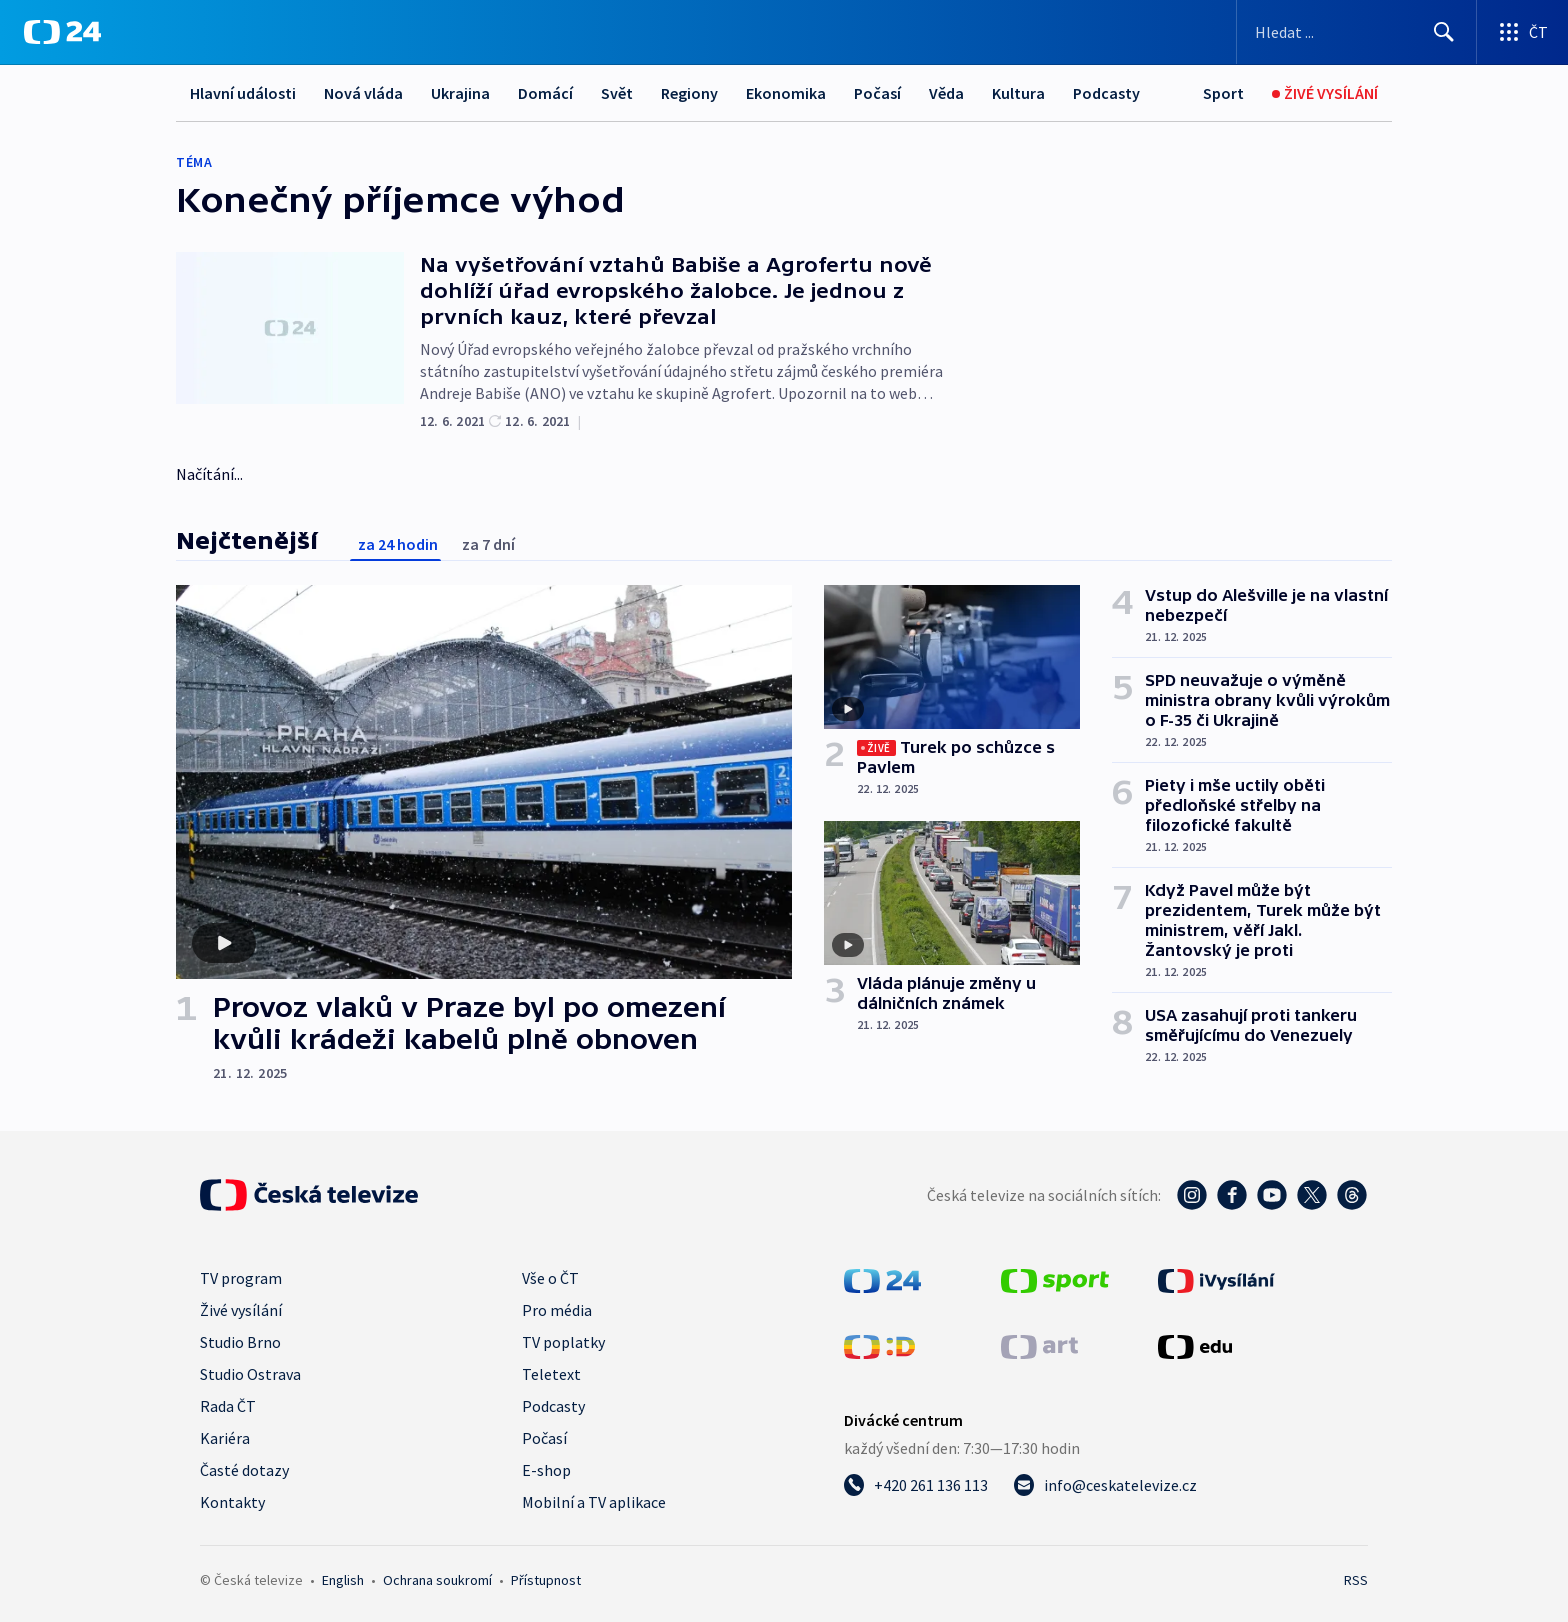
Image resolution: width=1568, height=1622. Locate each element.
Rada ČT (228, 1406)
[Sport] (1223, 93)
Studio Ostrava (250, 1374)
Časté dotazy (244, 1470)
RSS (1356, 1580)
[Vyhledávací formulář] (1356, 32)
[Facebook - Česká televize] (1232, 1195)
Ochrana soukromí (437, 1580)
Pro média (557, 1310)
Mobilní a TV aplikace (594, 1502)
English (343, 1580)
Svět (617, 93)
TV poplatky (563, 1342)
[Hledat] (1444, 32)
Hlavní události (243, 93)
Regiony (689, 93)
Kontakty (232, 1502)
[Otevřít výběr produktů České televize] (1522, 32)
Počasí (877, 93)
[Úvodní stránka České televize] (309, 1195)
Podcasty (1106, 93)
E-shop (546, 1470)
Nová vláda (363, 93)
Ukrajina (460, 93)
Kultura (1018, 93)
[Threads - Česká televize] (1352, 1195)
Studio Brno (240, 1342)
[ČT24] (62, 32)
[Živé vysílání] (1325, 93)
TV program (241, 1278)
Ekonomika (786, 93)
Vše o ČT (550, 1278)
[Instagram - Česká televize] (1192, 1195)
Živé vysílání (241, 1310)
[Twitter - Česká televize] (1312, 1195)
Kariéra (225, 1438)
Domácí (545, 93)
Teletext (551, 1374)
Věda (946, 93)
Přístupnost (546, 1580)
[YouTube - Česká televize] (1272, 1195)
